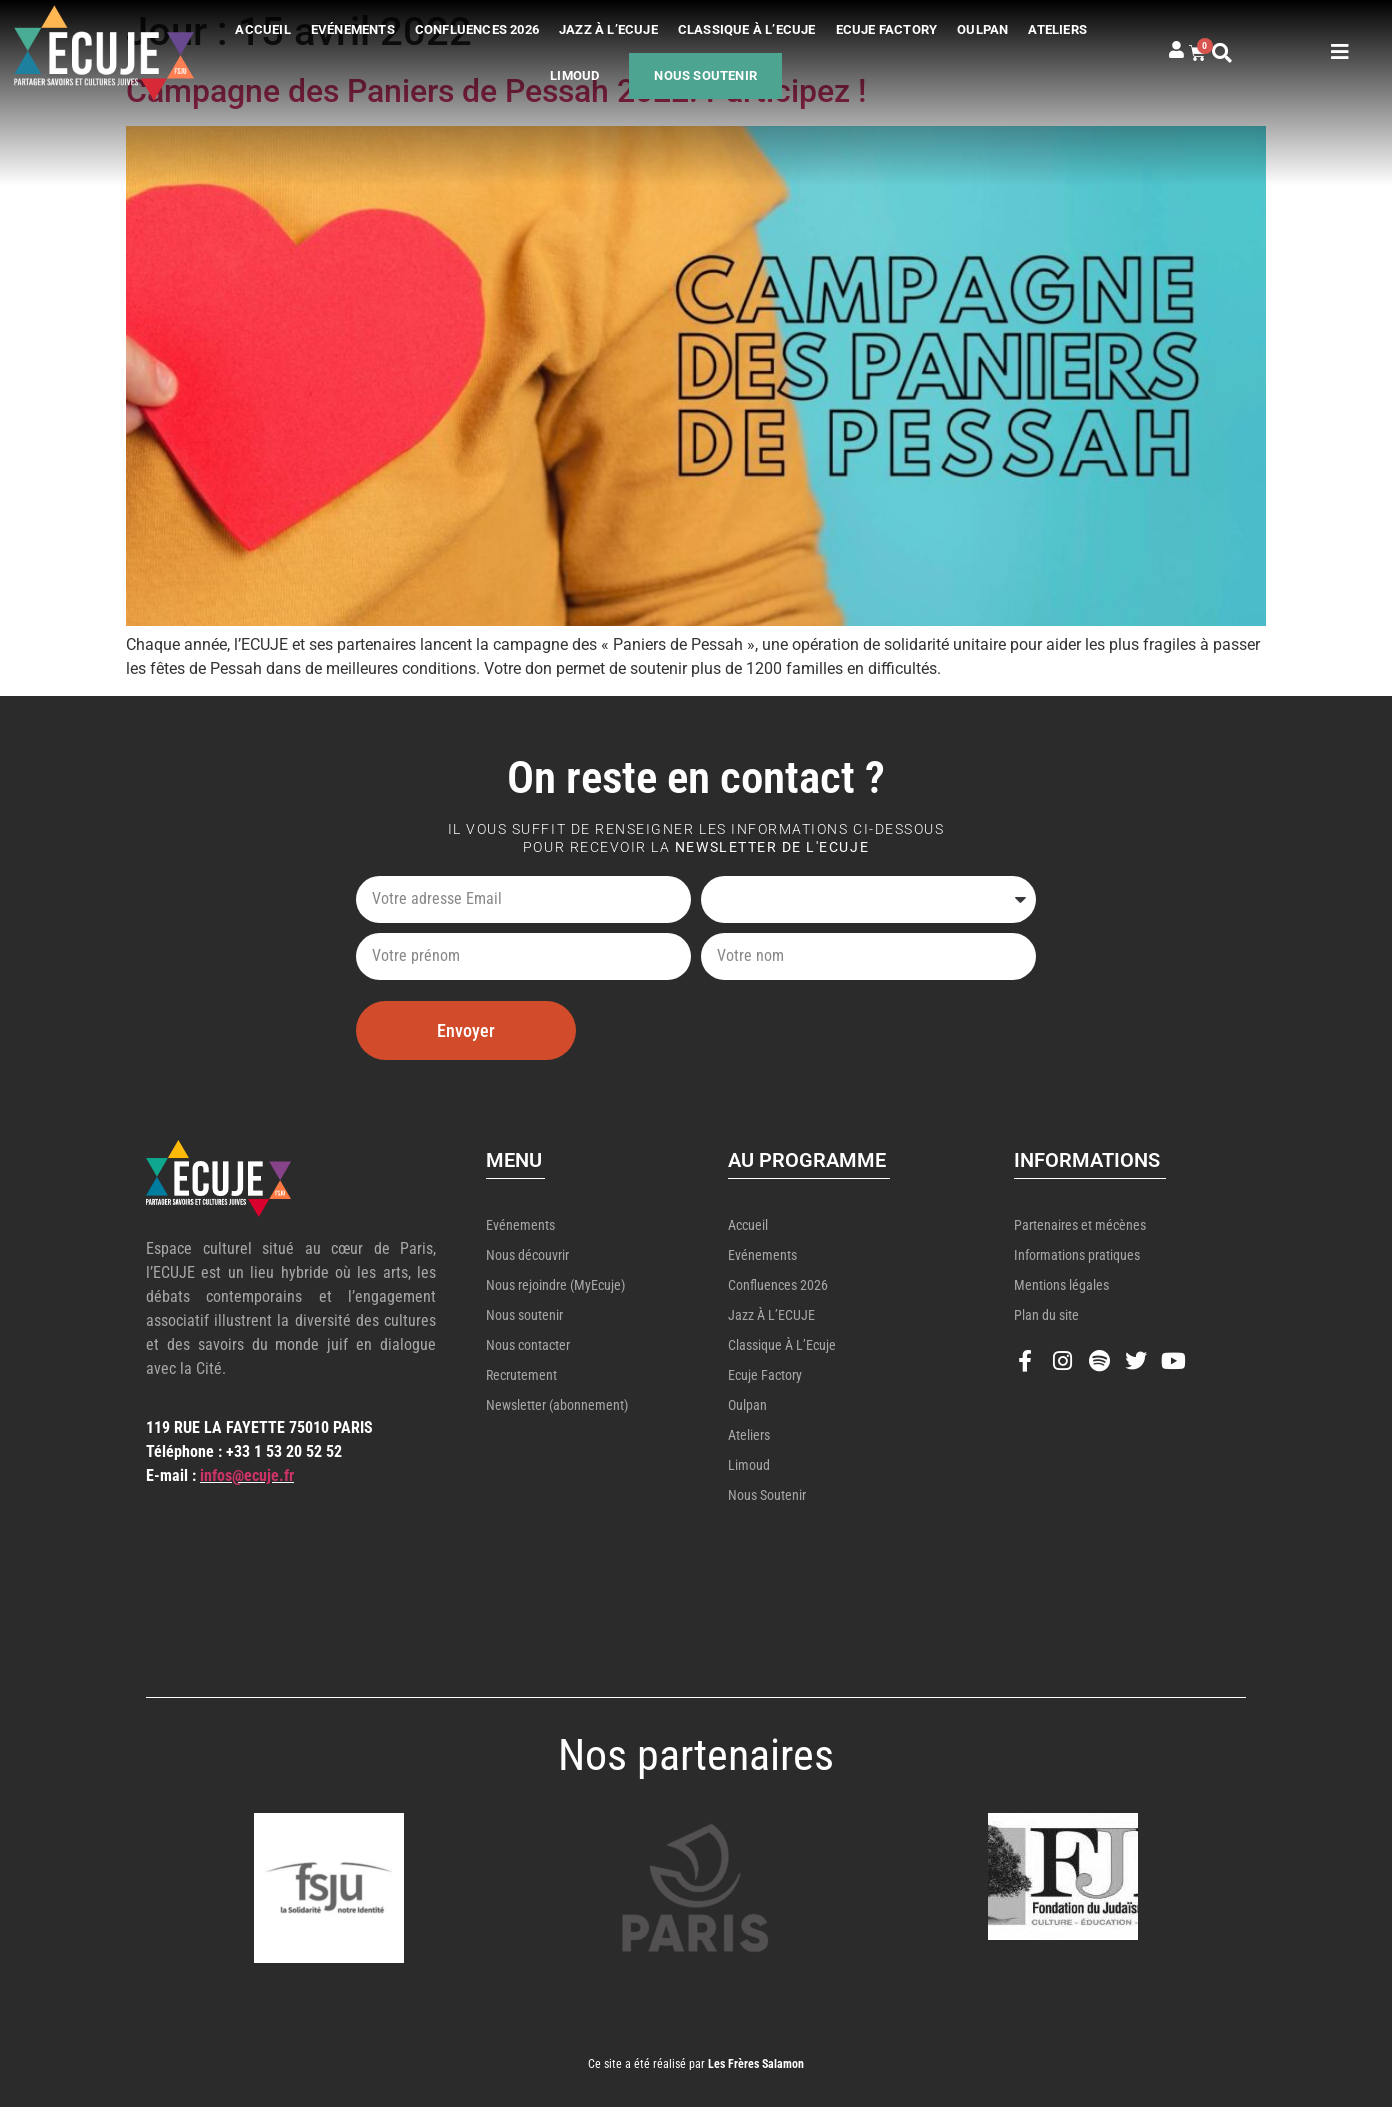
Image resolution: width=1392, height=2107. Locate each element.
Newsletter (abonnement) (557, 1405)
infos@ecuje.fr (247, 1475)
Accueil (262, 29)
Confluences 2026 (477, 29)
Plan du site (1046, 1315)
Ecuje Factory (887, 29)
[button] (1238, 53)
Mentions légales (1061, 1285)
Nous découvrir (527, 1255)
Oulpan (982, 29)
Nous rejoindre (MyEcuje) (555, 1285)
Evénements (353, 29)
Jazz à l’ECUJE (608, 29)
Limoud (574, 75)
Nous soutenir (705, 75)
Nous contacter (528, 1345)
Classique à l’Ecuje (747, 29)
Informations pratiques (1077, 1255)
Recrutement (521, 1375)
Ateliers (1057, 29)
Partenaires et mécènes (1080, 1225)
